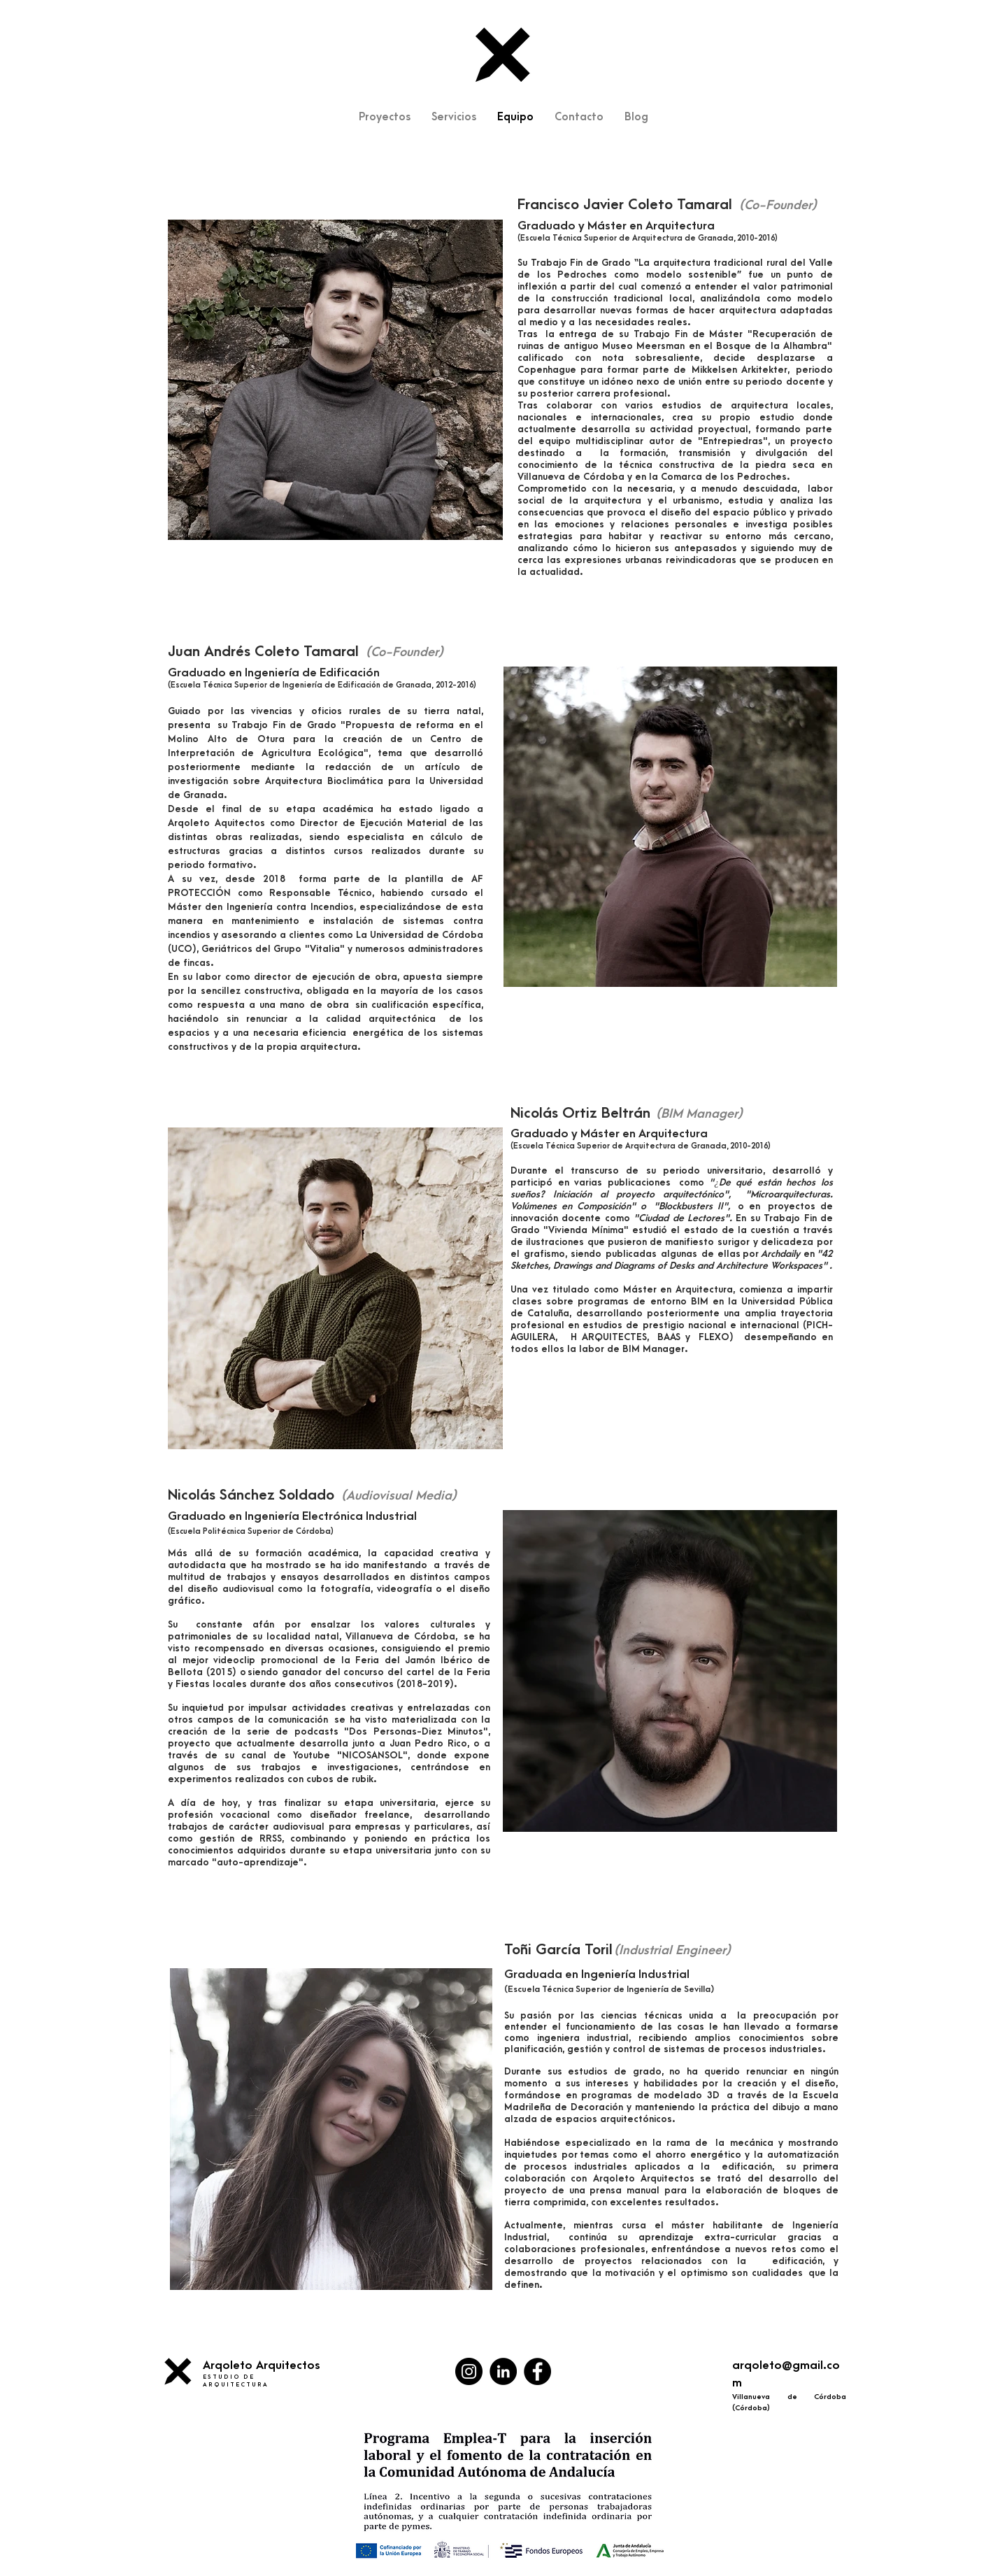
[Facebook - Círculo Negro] (537, 2371)
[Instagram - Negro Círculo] (469, 2371)
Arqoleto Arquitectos (261, 2365)
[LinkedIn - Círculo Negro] (503, 2371)
